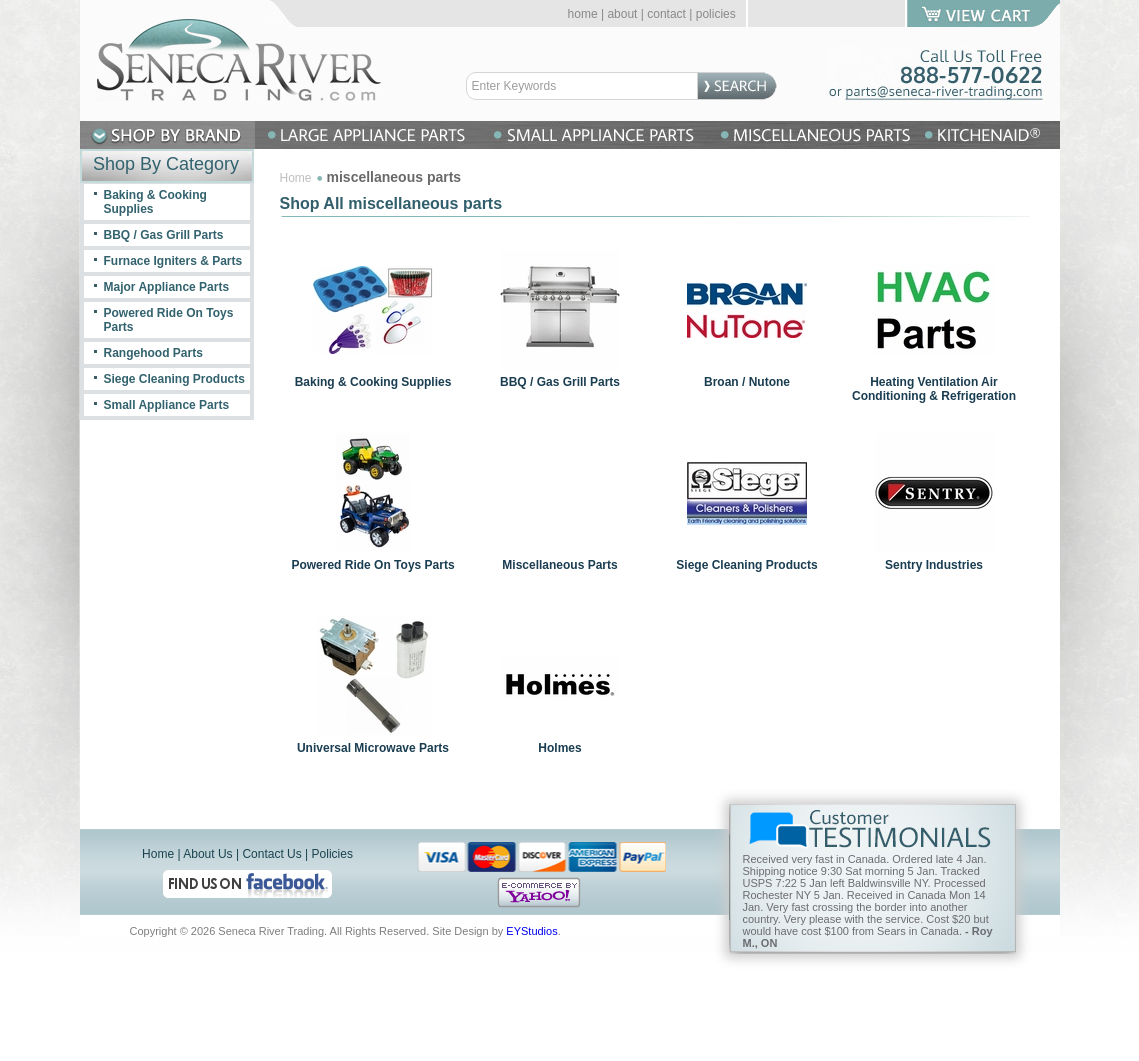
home (583, 14)
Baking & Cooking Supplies (373, 382)
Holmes (559, 748)
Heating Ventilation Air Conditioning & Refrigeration (934, 389)
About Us (207, 854)
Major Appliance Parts (167, 287)
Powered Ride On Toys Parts (372, 565)
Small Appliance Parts (167, 405)
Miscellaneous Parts (559, 565)
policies (716, 14)
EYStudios (531, 931)
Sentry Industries (934, 565)
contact (666, 14)
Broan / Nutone (747, 382)
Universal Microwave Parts (373, 748)
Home (296, 178)
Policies (332, 854)
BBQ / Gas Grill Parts (560, 382)
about (622, 14)
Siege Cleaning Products (746, 565)
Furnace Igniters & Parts (173, 261)
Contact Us (271, 854)
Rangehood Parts (153, 353)
